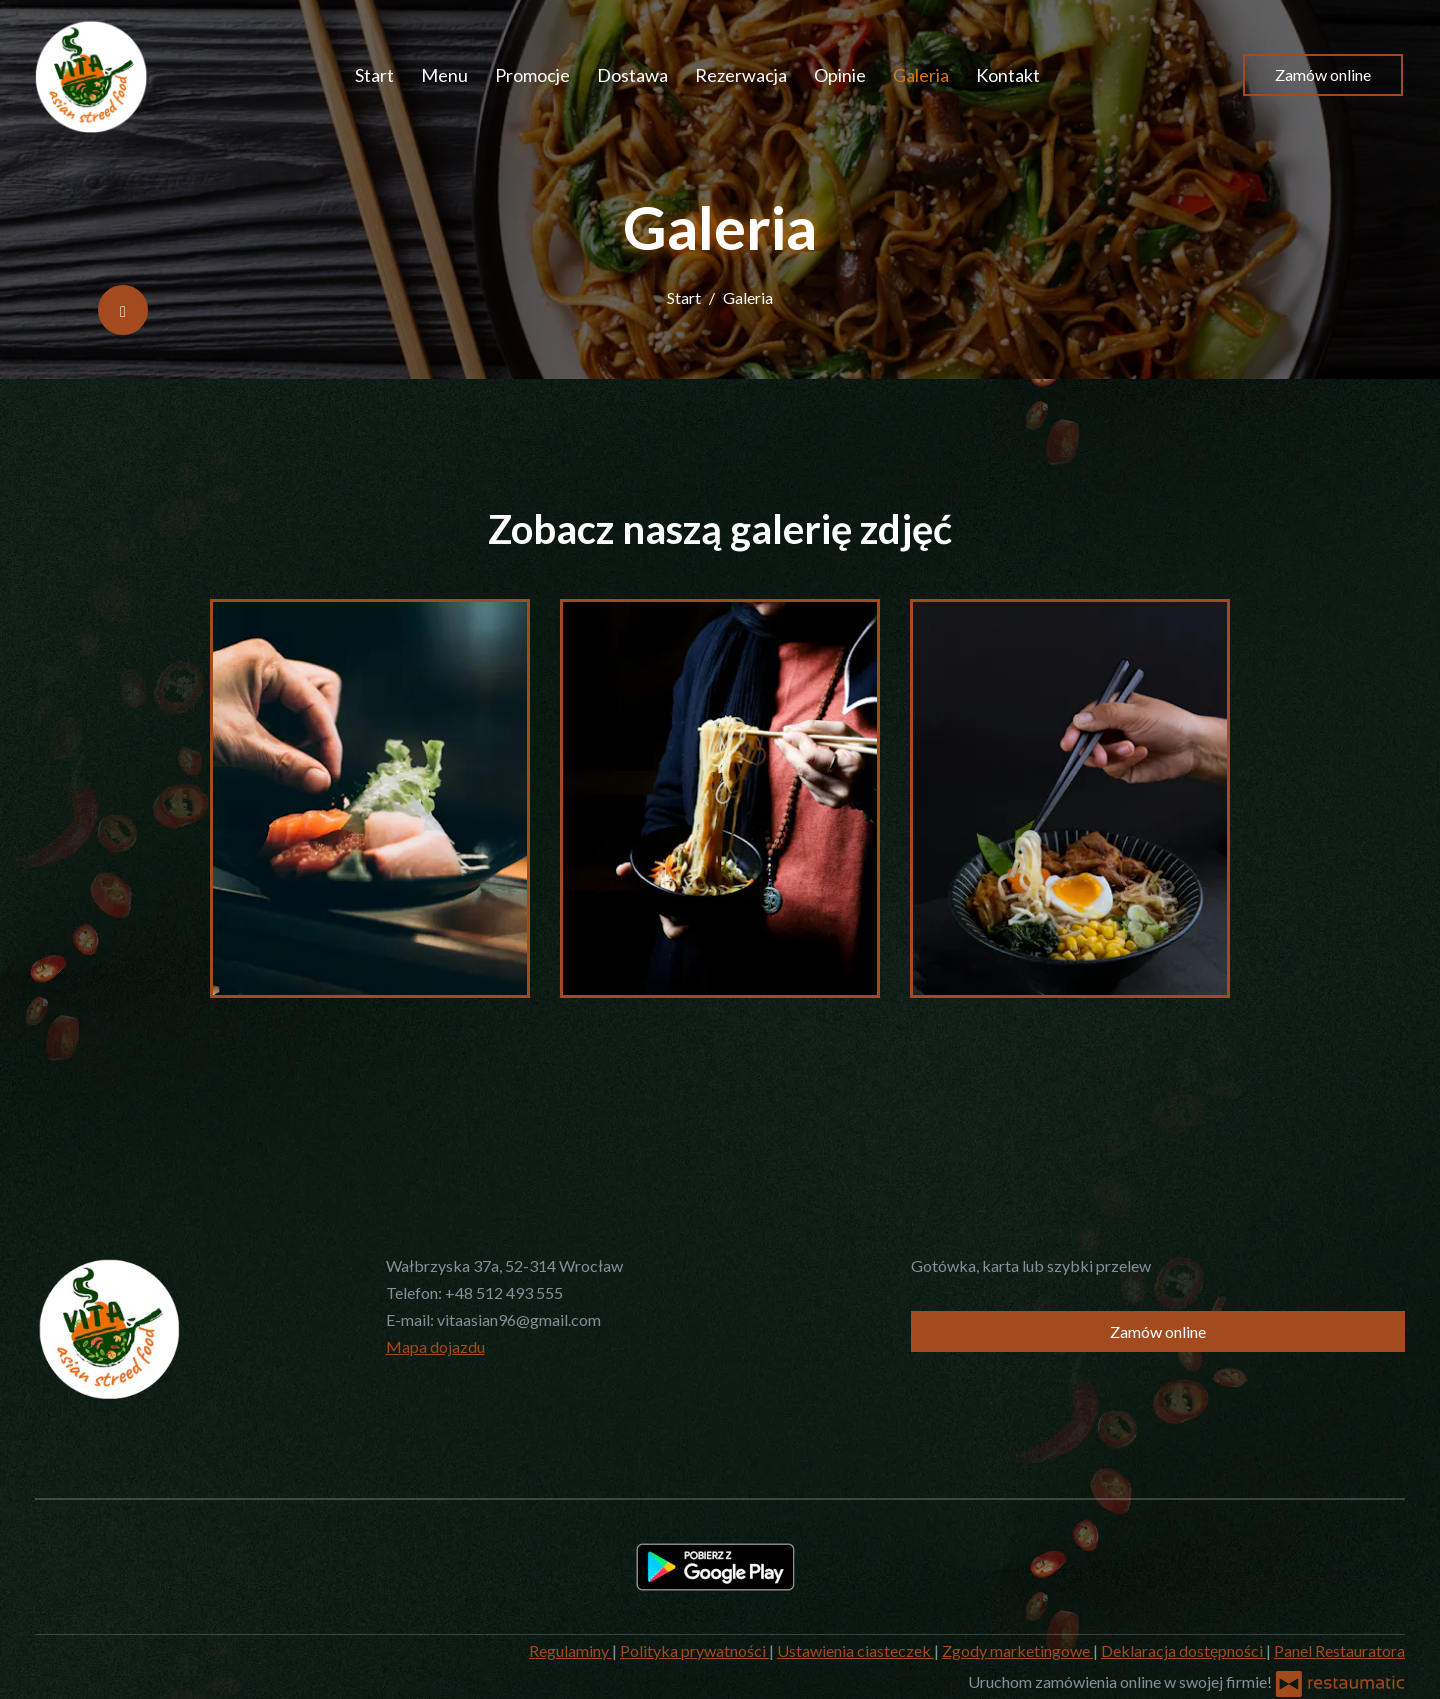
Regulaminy (570, 1650)
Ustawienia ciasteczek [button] (855, 1650)
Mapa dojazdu (435, 1346)
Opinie (840, 75)
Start (374, 75)
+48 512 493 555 (504, 1292)
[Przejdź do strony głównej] (92, 75)
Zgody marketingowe (1017, 1650)
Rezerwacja (741, 75)
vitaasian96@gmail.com (519, 1319)
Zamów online (1323, 74)
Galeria (921, 75)
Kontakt (1008, 75)
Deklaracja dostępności (1183, 1650)
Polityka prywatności (694, 1650)
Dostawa (632, 75)
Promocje (532, 75)
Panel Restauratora (1339, 1650)
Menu (444, 75)
